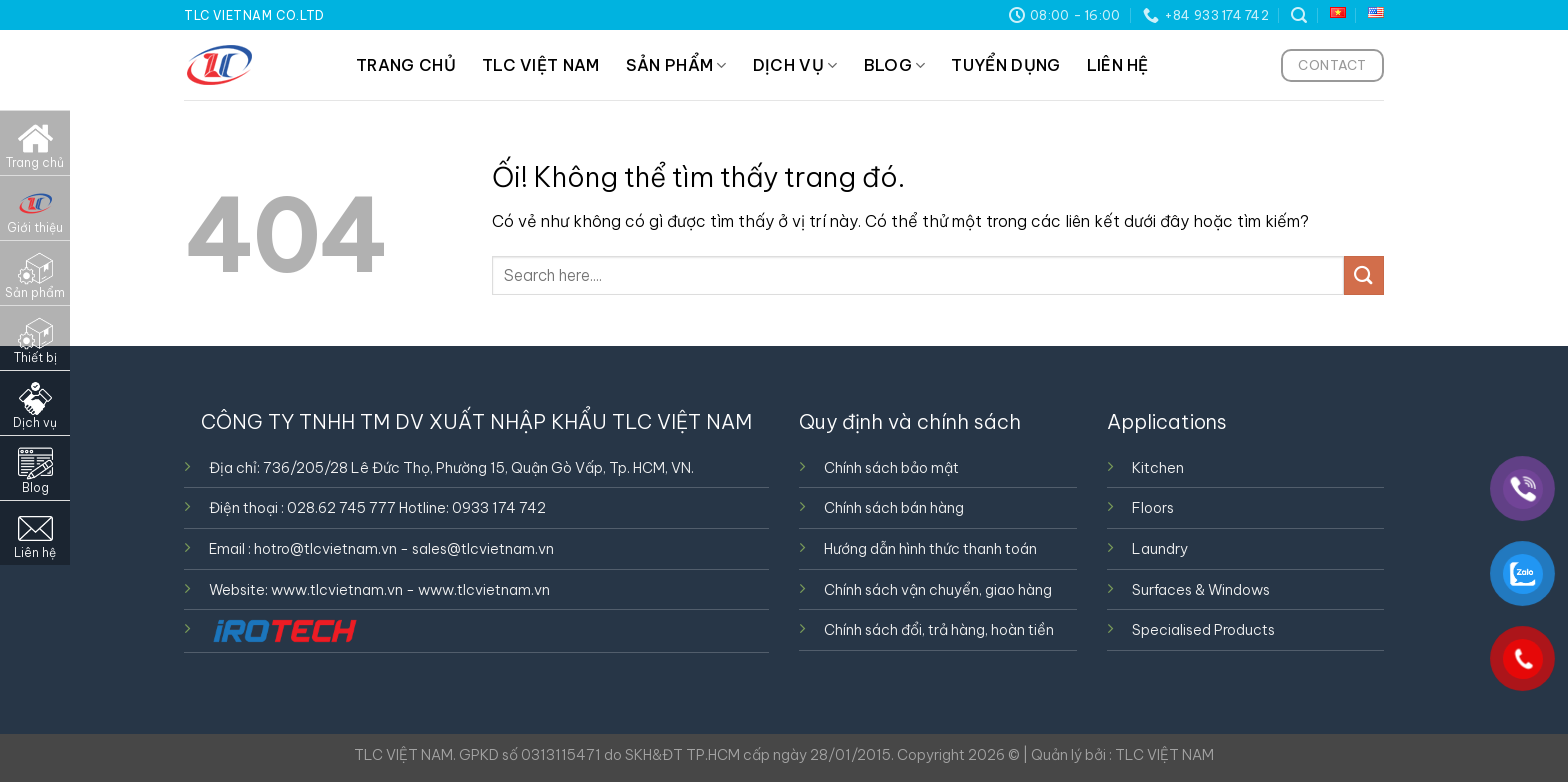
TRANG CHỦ (406, 65)
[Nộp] (1364, 275)
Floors (1153, 508)
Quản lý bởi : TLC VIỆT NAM (1122, 755)
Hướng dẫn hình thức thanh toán (930, 549)
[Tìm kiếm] (1299, 15)
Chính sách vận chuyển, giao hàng (938, 590)
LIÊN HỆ (1118, 65)
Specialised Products (1203, 630)
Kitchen (1158, 468)
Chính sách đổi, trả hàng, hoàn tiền (939, 630)
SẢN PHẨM (676, 65)
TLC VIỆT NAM (541, 65)
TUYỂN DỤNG (1005, 65)
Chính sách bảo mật (891, 468)
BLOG (895, 65)
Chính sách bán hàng (894, 508)
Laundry (1160, 549)
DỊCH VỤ (795, 65)
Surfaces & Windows (1201, 590)
